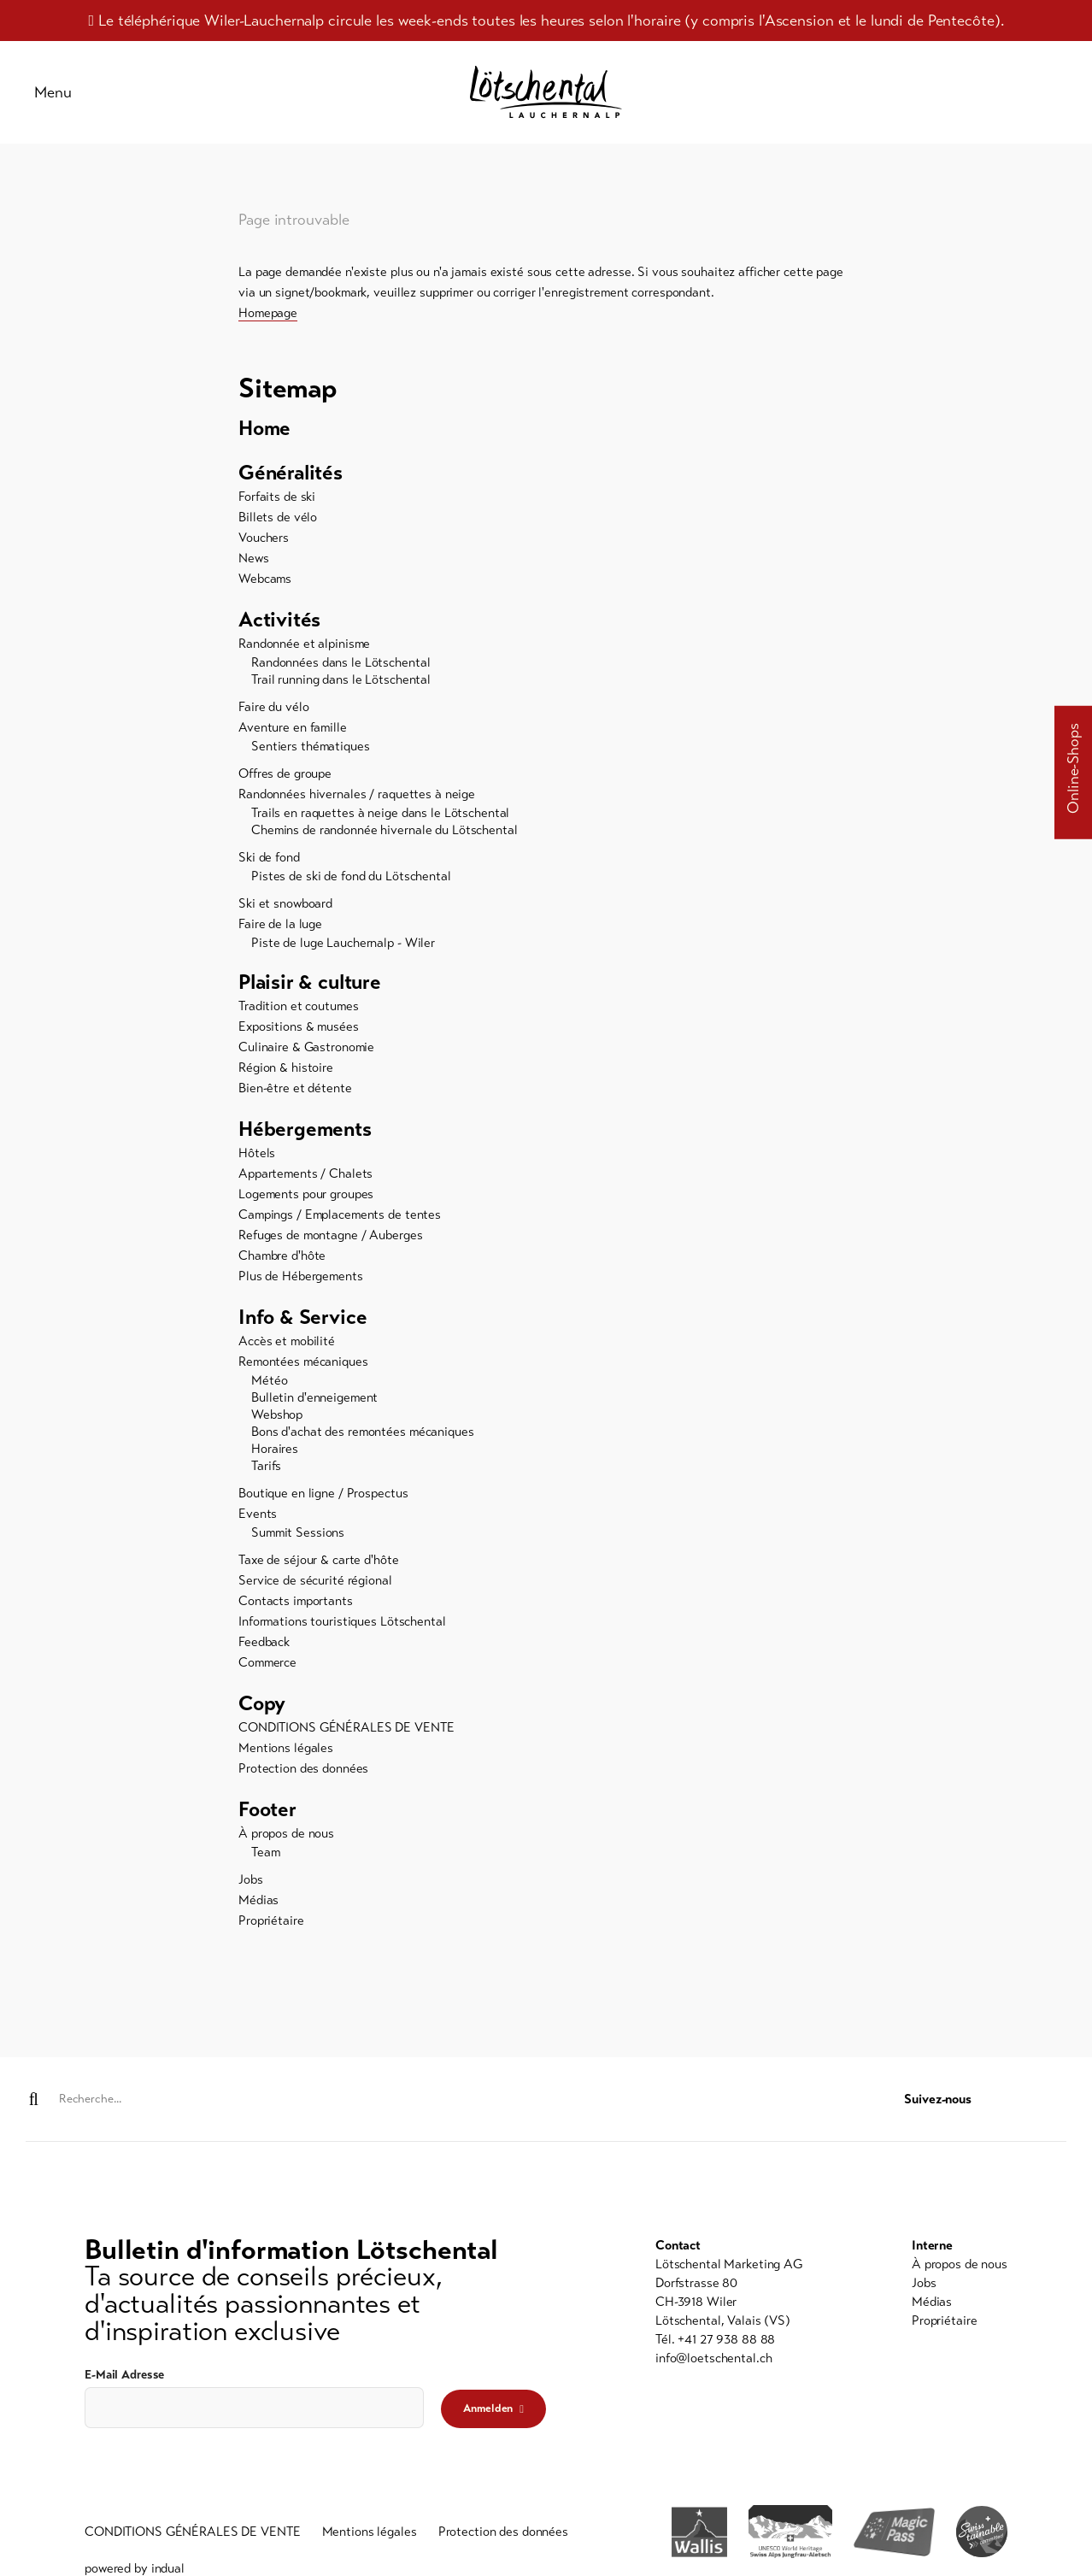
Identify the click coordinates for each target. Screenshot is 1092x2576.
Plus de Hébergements (300, 1276)
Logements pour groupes (305, 1194)
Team (265, 1852)
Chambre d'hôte (282, 1255)
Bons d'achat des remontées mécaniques (362, 1431)
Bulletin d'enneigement (314, 1397)
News (253, 558)
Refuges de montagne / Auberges (330, 1235)
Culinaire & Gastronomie (306, 1047)
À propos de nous (286, 1833)
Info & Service (302, 1317)
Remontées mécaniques (303, 1361)
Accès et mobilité (286, 1341)
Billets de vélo (277, 517)
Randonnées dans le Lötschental (340, 662)
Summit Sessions (297, 1532)
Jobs (250, 1879)
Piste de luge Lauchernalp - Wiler (343, 942)
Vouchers (263, 537)
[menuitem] (546, 428)
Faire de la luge (280, 924)
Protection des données (303, 1768)
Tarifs (266, 1465)
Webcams (264, 578)
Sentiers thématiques (310, 746)
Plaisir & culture (309, 982)
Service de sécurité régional (315, 1580)
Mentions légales (285, 1748)
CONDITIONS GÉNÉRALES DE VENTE (346, 1727)
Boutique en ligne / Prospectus (323, 1493)
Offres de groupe (285, 773)
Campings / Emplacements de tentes (339, 1214)
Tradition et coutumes (298, 1006)
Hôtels (256, 1153)
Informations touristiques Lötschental (342, 1621)
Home (264, 428)
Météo (269, 1380)
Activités (279, 619)
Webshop (276, 1414)
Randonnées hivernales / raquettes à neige (356, 794)
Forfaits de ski (276, 496)
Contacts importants (295, 1601)
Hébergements (305, 1129)
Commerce (267, 1662)
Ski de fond (269, 857)
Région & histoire (285, 1067)
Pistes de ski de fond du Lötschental (351, 876)
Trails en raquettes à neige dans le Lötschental (380, 812)
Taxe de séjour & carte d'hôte (318, 1559)
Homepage (267, 313)
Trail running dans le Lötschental (341, 679)
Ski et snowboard (285, 903)
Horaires (274, 1448)
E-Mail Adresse (124, 2374)
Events (257, 1513)
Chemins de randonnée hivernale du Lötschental (384, 830)
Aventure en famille (292, 727)
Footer (267, 1809)
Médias (258, 1900)
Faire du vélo (273, 707)
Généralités (290, 472)
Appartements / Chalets (305, 1173)
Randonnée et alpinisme (304, 643)
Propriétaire (271, 1920)
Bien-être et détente (295, 1088)
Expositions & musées (298, 1026)
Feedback (264, 1642)
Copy (261, 1703)
